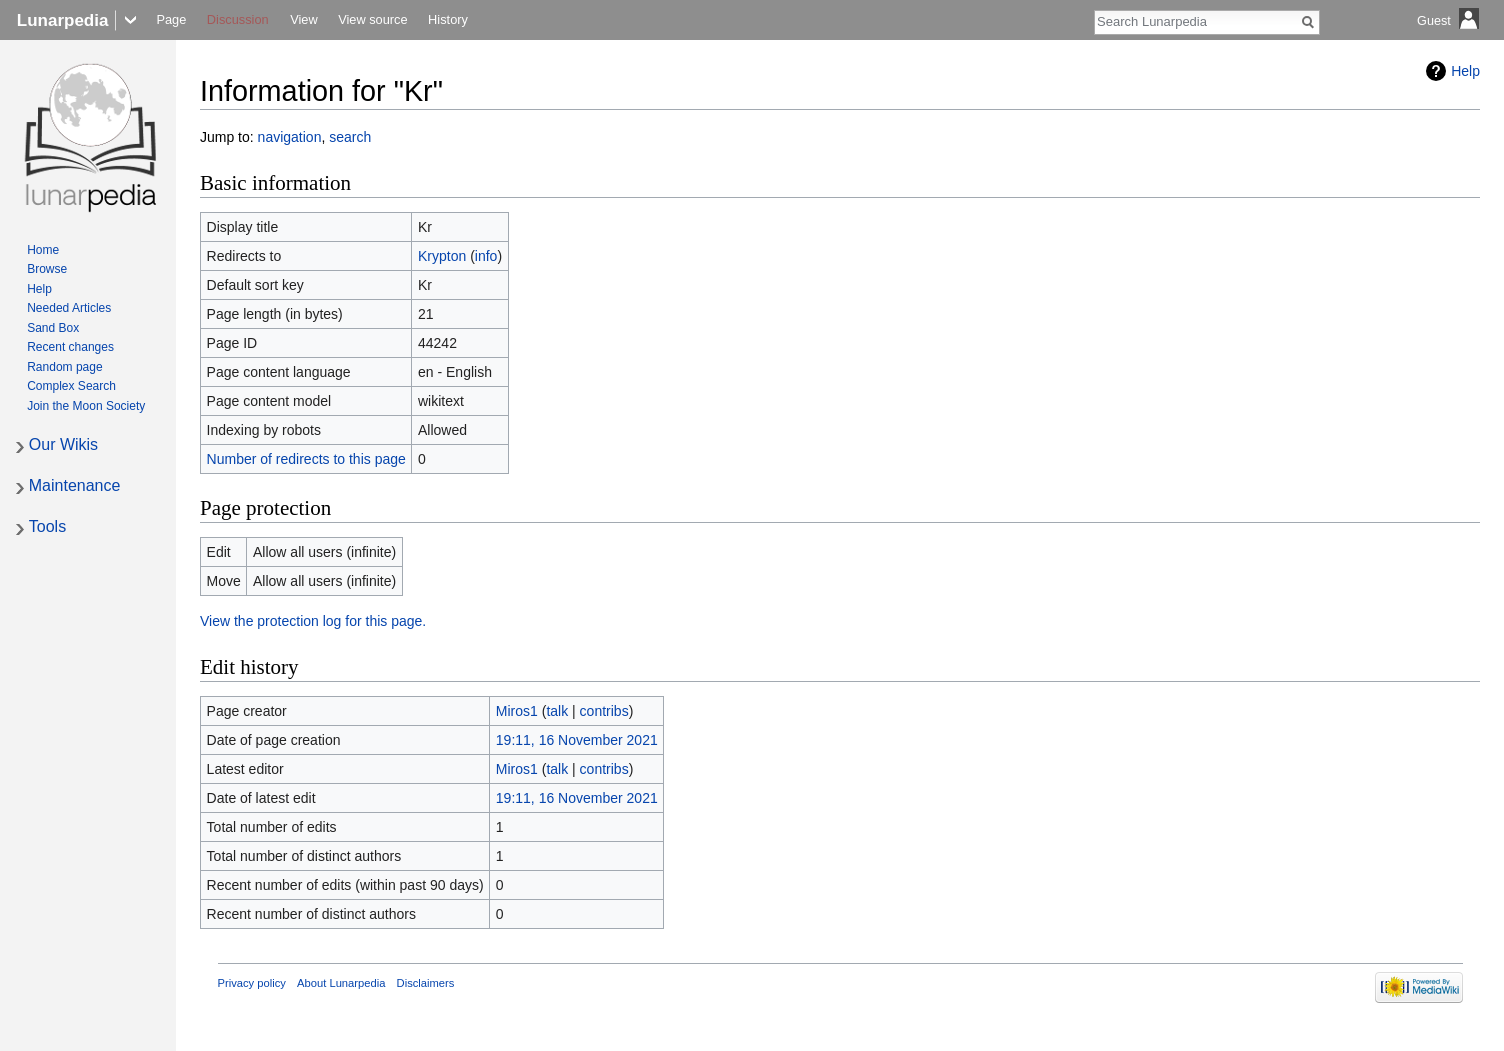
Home (43, 250)
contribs (604, 711)
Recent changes (70, 347)
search (350, 137)
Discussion (238, 19)
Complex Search (71, 386)
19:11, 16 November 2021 (577, 740)
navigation (290, 137)
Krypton (442, 256)
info (486, 256)
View (304, 19)
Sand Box (53, 328)
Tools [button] (47, 526)
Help (1465, 71)
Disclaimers (426, 983)
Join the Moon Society (86, 406)
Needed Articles (69, 308)
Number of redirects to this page (306, 459)
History (448, 19)
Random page (64, 367)
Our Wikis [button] (63, 444)
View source (372, 19)
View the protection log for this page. (313, 621)
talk (557, 711)
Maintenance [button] (75, 485)
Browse (47, 269)
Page (171, 19)
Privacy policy (252, 983)
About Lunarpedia (341, 983)
